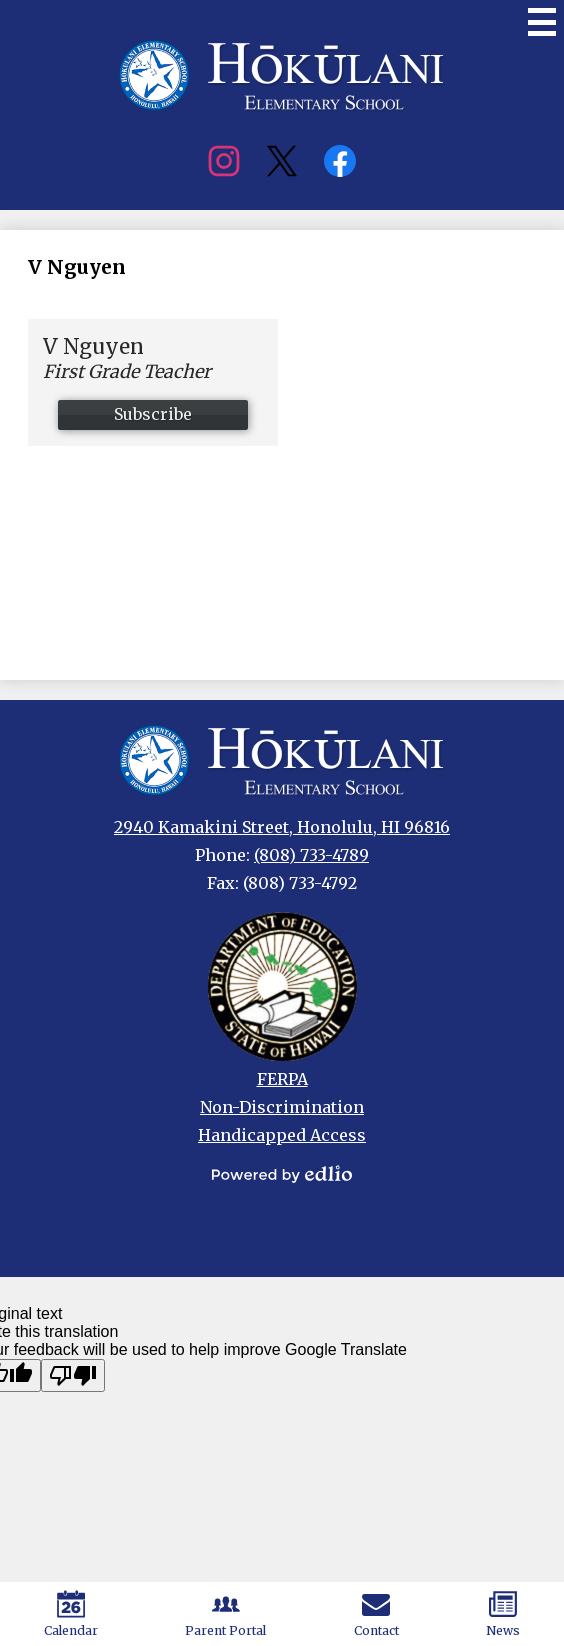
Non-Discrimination (282, 1107)
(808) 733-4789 (311, 855)
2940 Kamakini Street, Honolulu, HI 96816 (282, 827)
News (503, 1614)
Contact (376, 1614)
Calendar (71, 1614)
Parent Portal (225, 1614)
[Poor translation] (73, 1375)
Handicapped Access (282, 1135)
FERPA (282, 1079)
